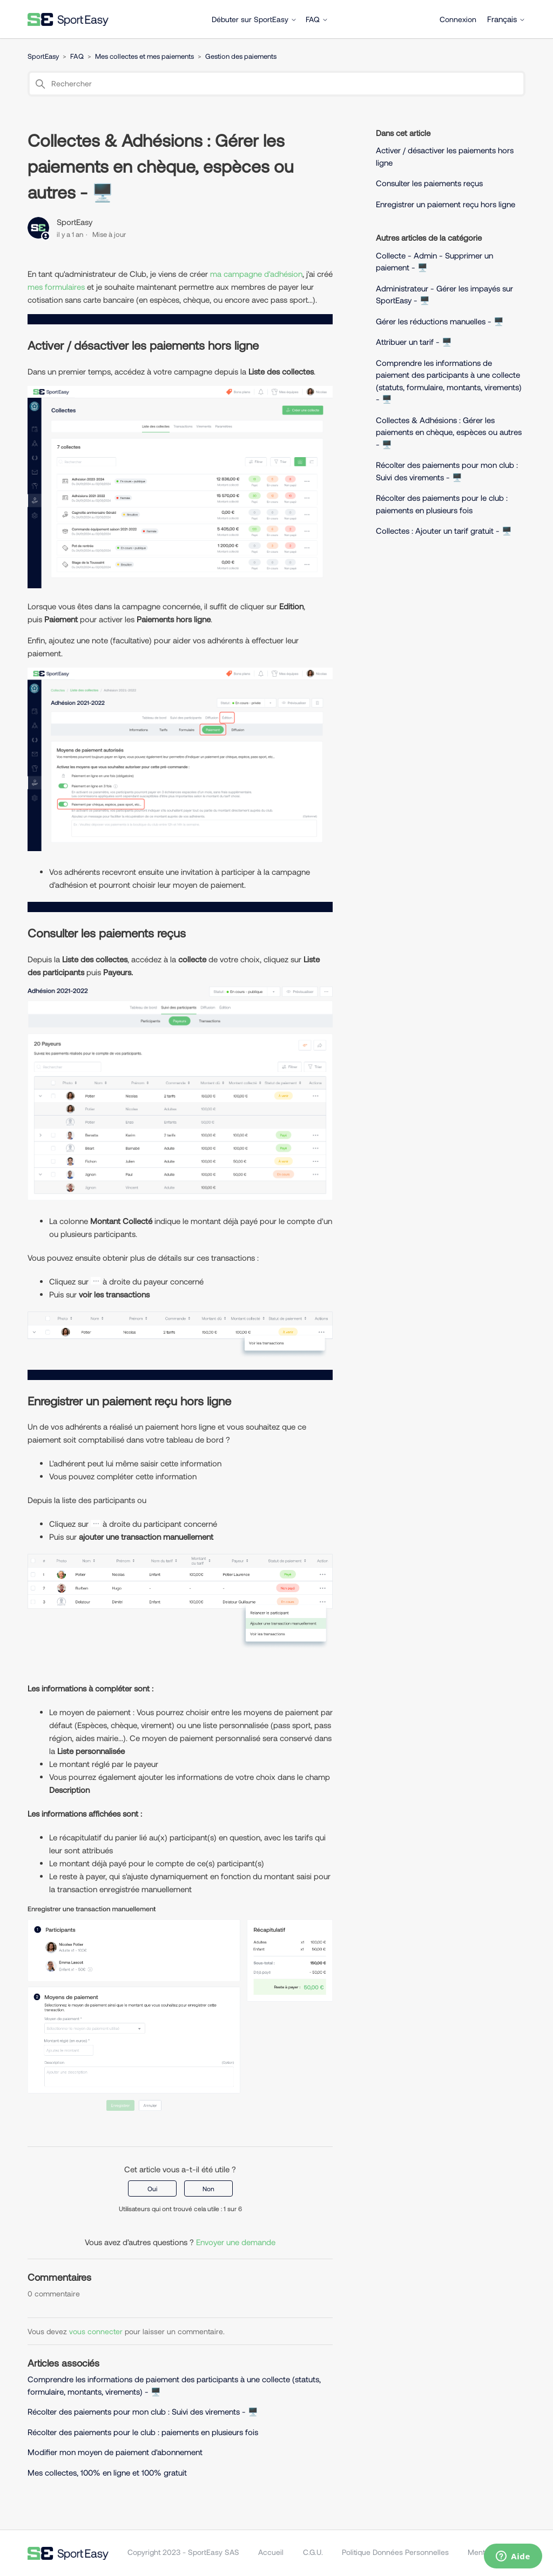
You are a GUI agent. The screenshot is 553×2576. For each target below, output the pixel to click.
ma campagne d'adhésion (256, 273)
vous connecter (96, 2331)
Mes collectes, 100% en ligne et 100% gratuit (107, 2472)
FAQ (317, 19)
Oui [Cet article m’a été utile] (152, 2188)
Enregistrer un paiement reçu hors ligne (446, 204)
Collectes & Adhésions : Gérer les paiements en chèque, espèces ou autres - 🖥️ (449, 432)
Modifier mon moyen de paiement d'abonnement (115, 2452)
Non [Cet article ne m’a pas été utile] (208, 2188)
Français (506, 19)
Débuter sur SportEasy (254, 19)
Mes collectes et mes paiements (144, 56)
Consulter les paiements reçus (429, 183)
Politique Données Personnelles (395, 2552)
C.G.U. (313, 2552)
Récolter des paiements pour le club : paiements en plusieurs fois (143, 2432)
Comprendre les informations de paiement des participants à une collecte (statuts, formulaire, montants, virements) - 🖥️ (449, 381)
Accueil (271, 2552)
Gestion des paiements (240, 56)
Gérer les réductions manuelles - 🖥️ (440, 321)
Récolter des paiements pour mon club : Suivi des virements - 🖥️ (143, 2411)
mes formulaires (56, 286)
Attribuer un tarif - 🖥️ (414, 341)
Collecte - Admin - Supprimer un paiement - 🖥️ (434, 261)
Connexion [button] (458, 19)
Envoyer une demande (235, 2242)
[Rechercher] (276, 83)
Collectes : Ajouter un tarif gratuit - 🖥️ (444, 530)
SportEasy (43, 56)
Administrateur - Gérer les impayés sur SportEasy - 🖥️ (444, 294)
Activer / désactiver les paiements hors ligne (445, 156)
